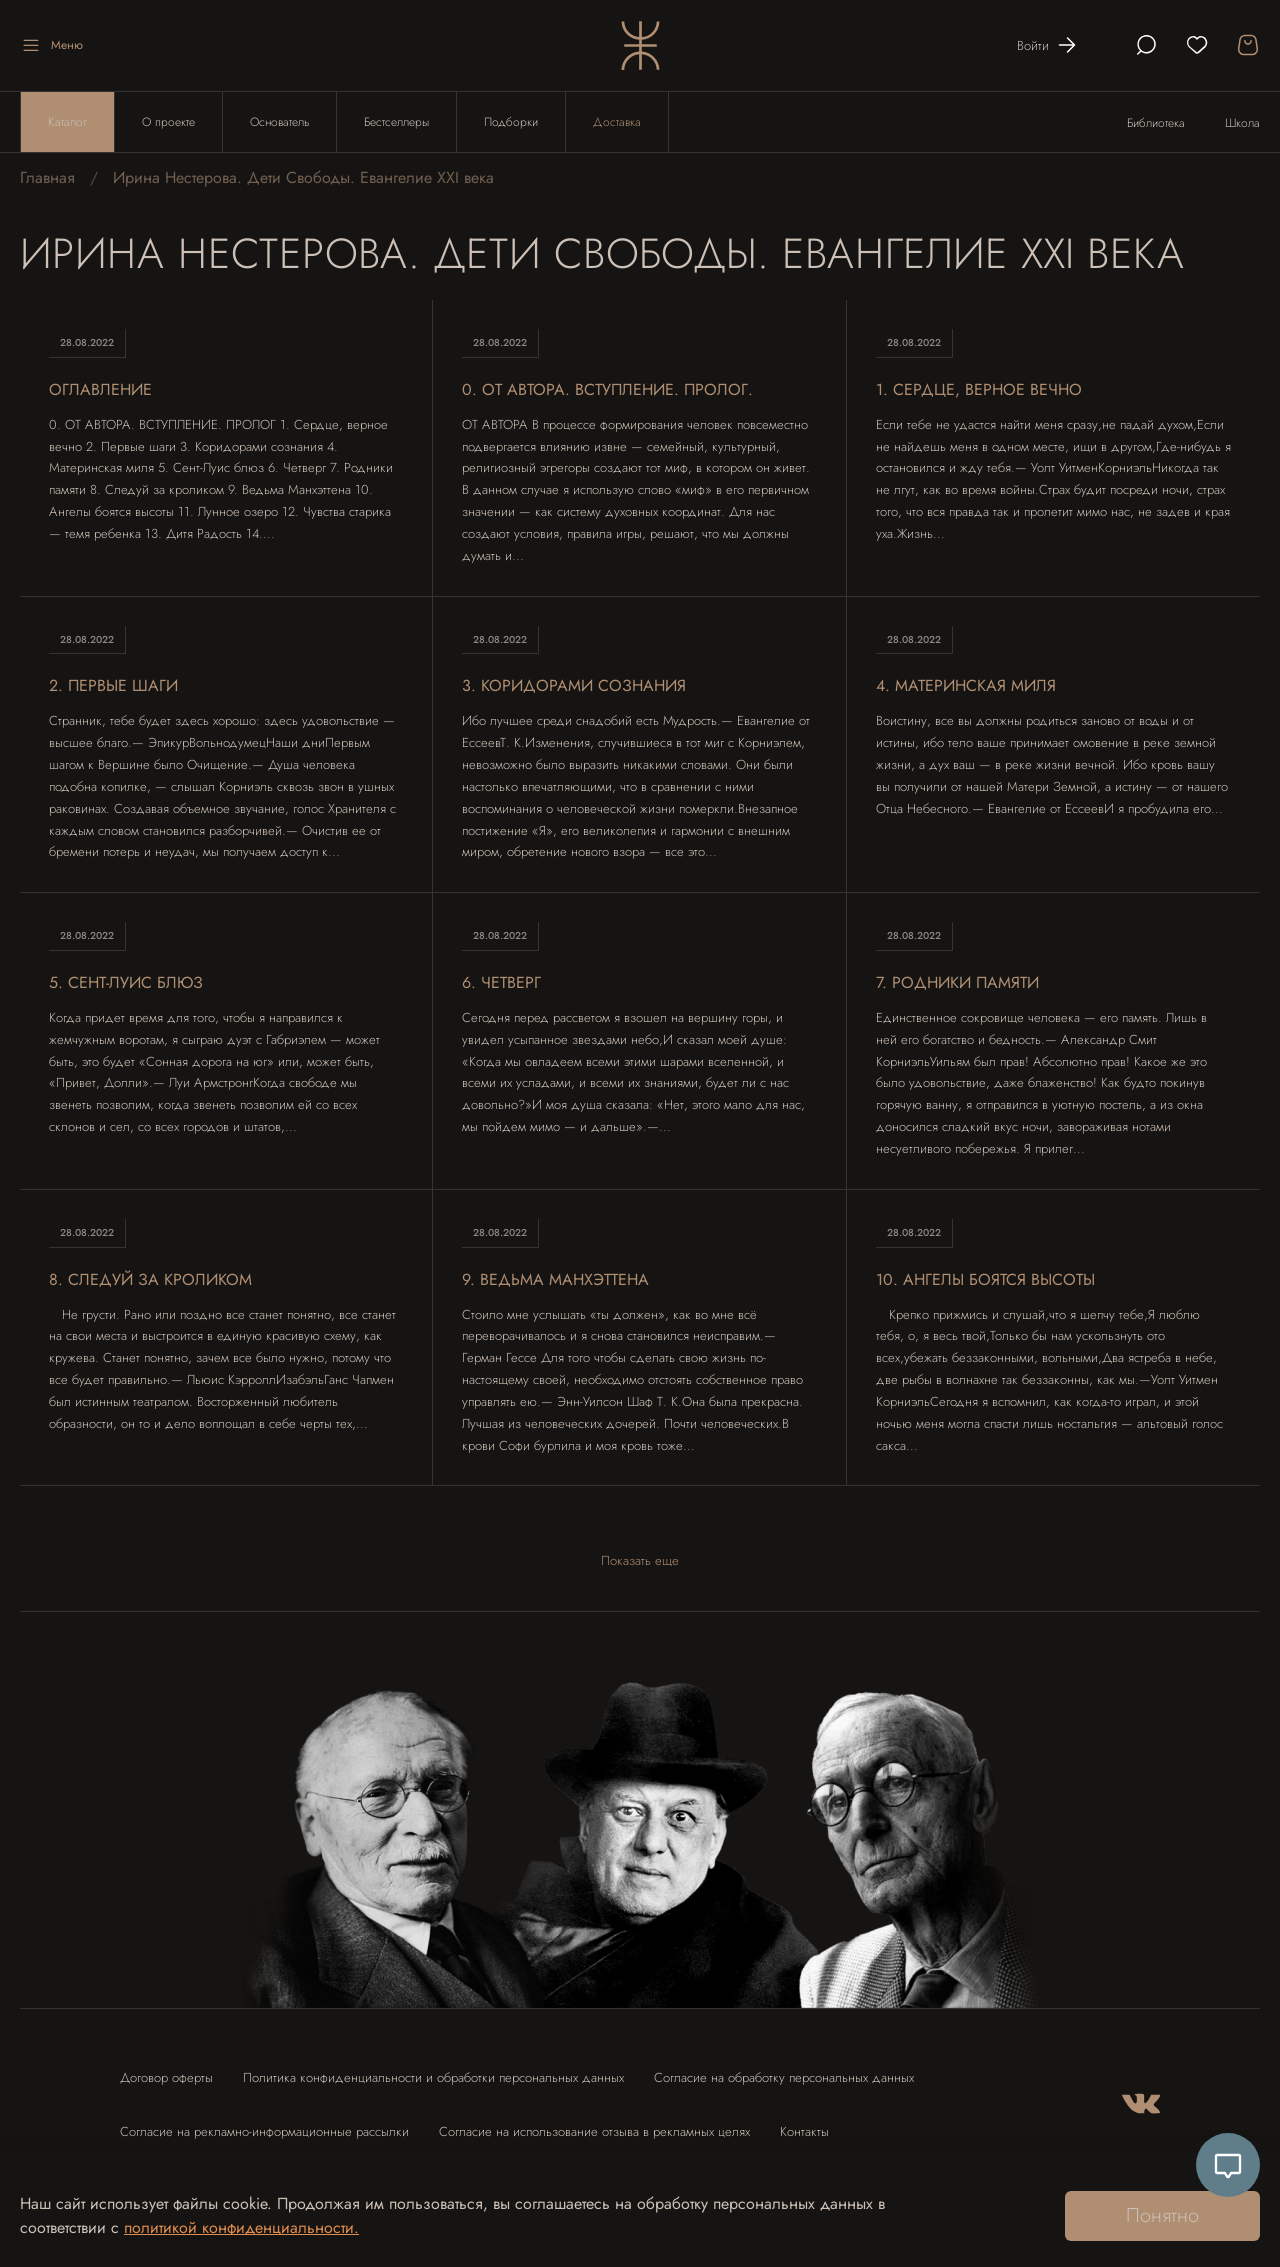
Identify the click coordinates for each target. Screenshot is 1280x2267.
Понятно (1162, 2215)
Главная (47, 177)
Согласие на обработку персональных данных (784, 2077)
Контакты (804, 2131)
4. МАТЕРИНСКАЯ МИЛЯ (966, 685)
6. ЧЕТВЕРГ (501, 982)
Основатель (279, 122)
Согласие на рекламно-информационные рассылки (264, 2131)
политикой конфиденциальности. (241, 2227)
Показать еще (640, 1560)
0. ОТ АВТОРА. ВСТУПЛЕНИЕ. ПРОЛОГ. (607, 389)
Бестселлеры (396, 122)
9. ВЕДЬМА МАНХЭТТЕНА (555, 1279)
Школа (1242, 123)
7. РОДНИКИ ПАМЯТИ (957, 982)
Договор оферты (166, 2077)
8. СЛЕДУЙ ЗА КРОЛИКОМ (150, 1279)
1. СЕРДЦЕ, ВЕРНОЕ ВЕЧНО (979, 389)
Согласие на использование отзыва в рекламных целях (594, 2131)
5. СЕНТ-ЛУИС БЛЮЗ (126, 982)
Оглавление (100, 389)
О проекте (168, 122)
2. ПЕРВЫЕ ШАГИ (113, 685)
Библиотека (1156, 123)
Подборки (511, 122)
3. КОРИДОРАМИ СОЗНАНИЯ (574, 685)
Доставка (617, 122)
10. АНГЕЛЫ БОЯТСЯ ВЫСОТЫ (985, 1279)
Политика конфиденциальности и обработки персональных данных (433, 2077)
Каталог (67, 122)
